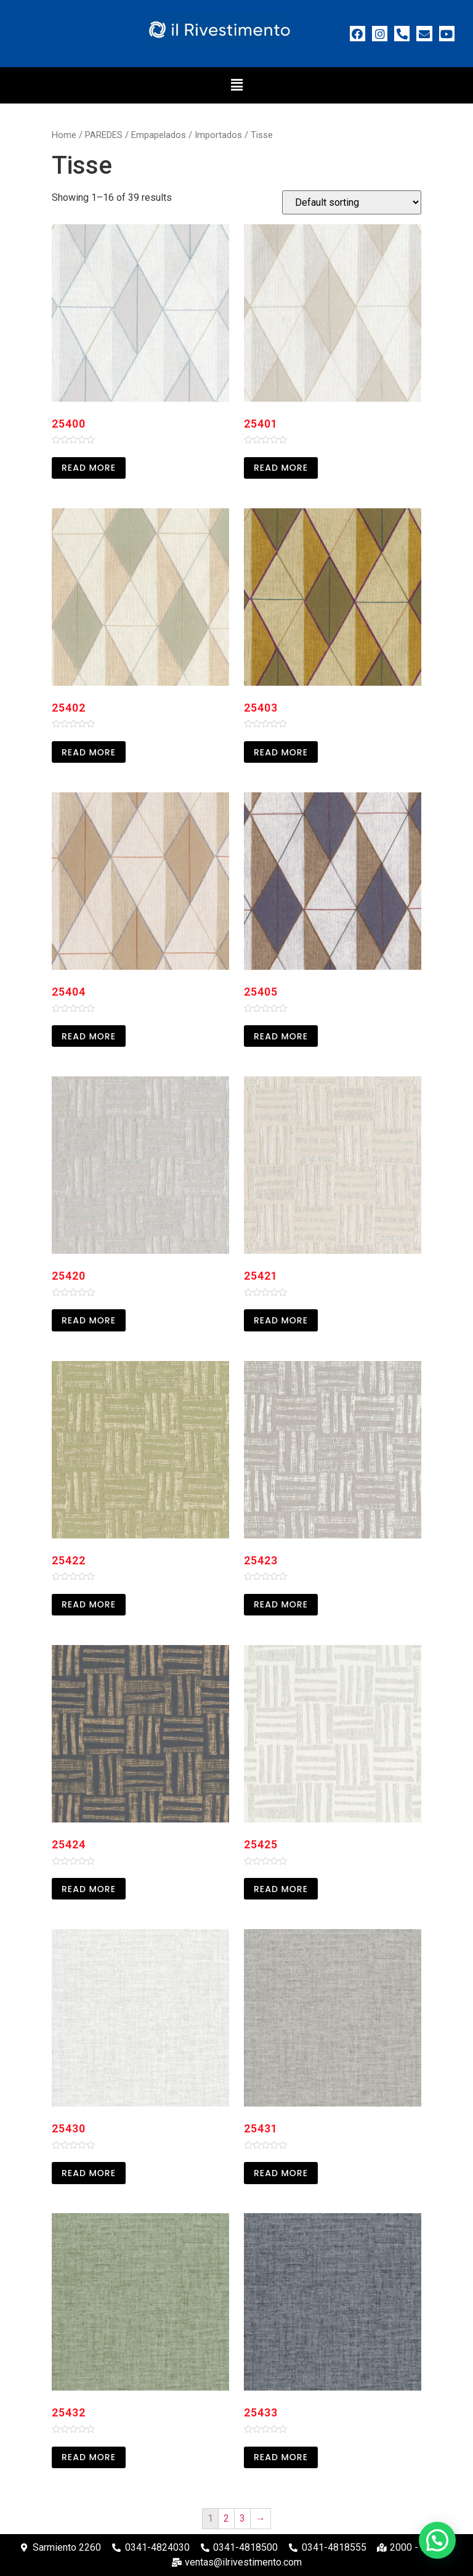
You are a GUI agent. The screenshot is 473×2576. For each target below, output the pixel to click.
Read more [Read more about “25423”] (281, 1604)
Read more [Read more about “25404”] (89, 1036)
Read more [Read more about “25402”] (89, 752)
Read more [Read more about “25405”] (281, 1036)
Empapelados (158, 134)
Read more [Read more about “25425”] (281, 1889)
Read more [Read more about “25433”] (281, 2457)
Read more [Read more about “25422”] (89, 1604)
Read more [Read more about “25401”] (281, 467)
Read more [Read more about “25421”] (281, 1320)
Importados (218, 134)
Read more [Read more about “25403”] (281, 752)
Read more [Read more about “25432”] (89, 2457)
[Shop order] (351, 202)
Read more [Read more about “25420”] (89, 1320)
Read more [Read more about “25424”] (89, 1889)
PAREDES (104, 134)
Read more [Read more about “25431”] (281, 2173)
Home (64, 134)
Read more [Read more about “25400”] (89, 467)
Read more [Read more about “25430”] (89, 2173)
